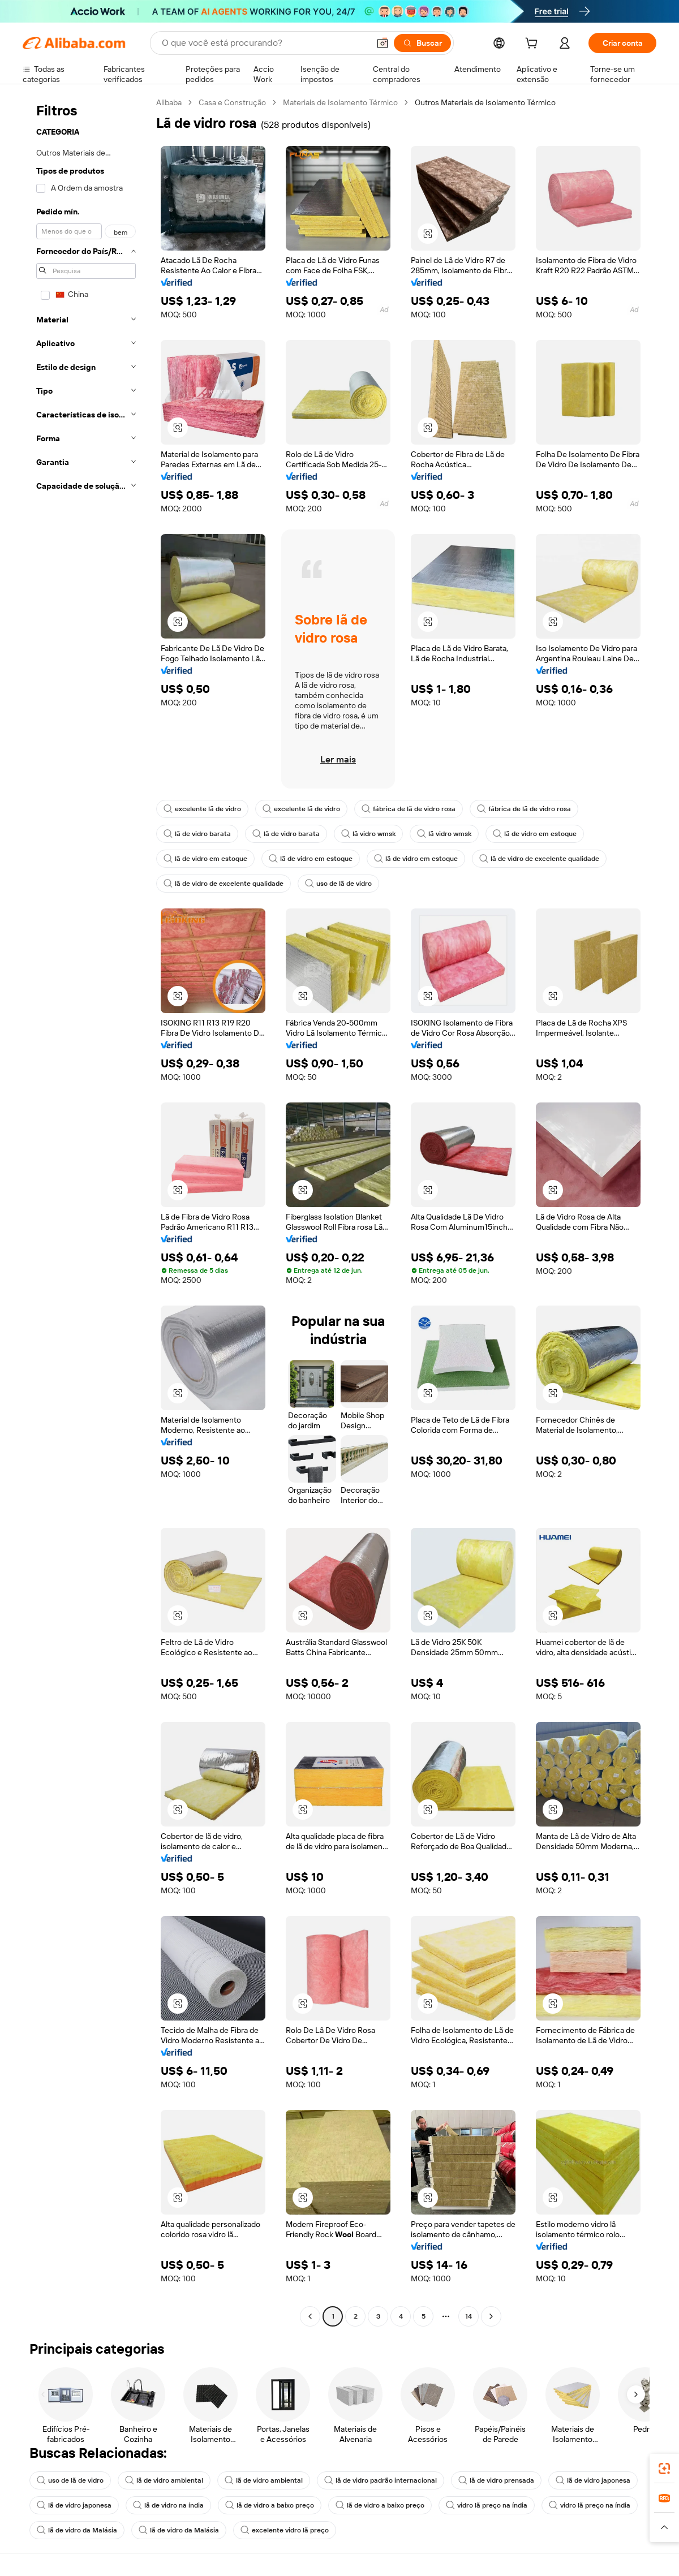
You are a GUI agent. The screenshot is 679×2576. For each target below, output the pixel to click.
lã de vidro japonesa (593, 2480)
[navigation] (86, 1211)
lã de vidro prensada (496, 2480)
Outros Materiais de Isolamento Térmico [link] (485, 102)
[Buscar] (422, 43)
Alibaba (169, 102)
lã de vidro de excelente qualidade (539, 858)
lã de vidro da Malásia (77, 2530)
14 (468, 2316)
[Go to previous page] (310, 2316)
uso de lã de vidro (338, 883)
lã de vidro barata (197, 833)
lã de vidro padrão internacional (380, 2480)
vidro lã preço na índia (486, 2505)
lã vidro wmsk (368, 833)
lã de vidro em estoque (535, 833)
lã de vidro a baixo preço (269, 2505)
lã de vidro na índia (168, 2505)
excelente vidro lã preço (284, 2530)
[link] (664, 2468)
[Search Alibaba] (264, 43)
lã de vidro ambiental (164, 2480)
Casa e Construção (232, 102)
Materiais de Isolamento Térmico (340, 102)
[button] (382, 43)
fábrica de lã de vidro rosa (408, 808)
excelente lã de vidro (202, 808)
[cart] (533, 44)
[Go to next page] (491, 2316)
